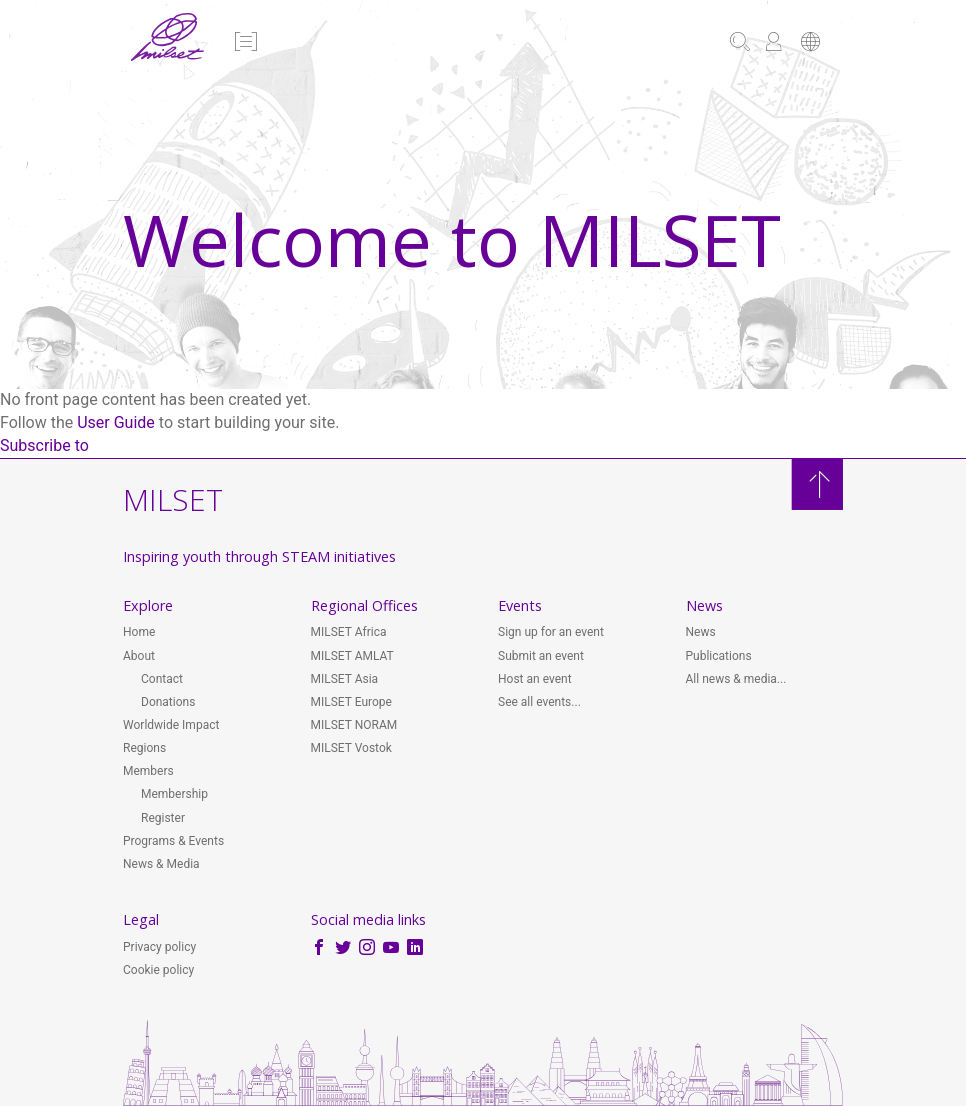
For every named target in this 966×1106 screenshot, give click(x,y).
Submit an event (541, 656)
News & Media (161, 864)
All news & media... (736, 679)
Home (139, 632)
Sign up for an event (551, 632)
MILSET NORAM (354, 725)
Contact (162, 679)
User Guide (116, 422)
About (139, 656)
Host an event (535, 679)
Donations (168, 702)
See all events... (539, 702)
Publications (719, 656)
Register (163, 818)
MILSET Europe (351, 702)
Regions (144, 748)
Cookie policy (158, 970)
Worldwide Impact (171, 725)
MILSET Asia (345, 679)
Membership (174, 794)
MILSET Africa (349, 632)
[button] (244, 43)
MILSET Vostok (351, 748)
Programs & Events (173, 841)
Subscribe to (44, 445)
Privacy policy (159, 947)
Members (148, 771)
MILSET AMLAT (352, 656)
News (701, 632)
